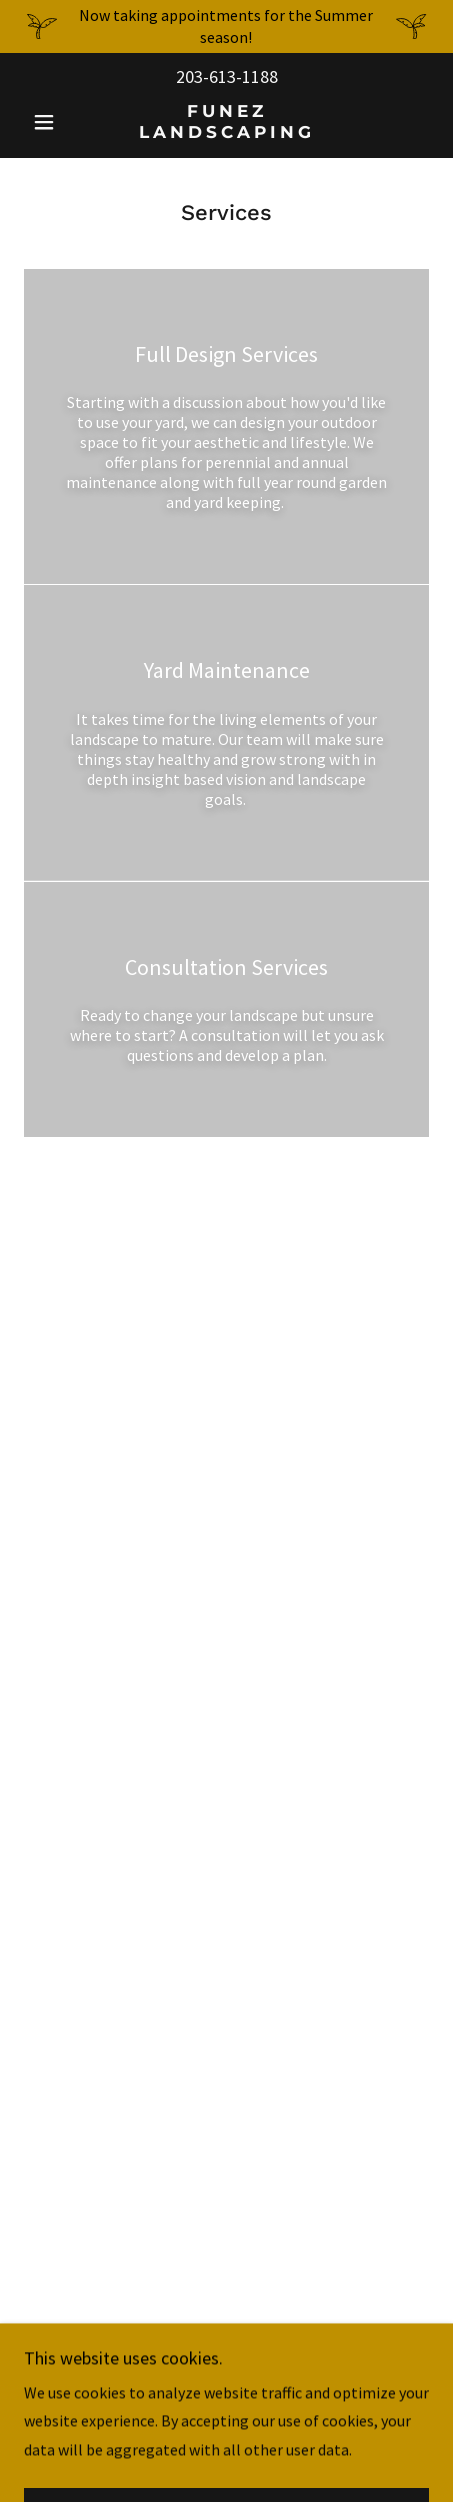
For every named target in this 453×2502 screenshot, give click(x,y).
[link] (227, 121)
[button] (54, 122)
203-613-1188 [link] (227, 76)
